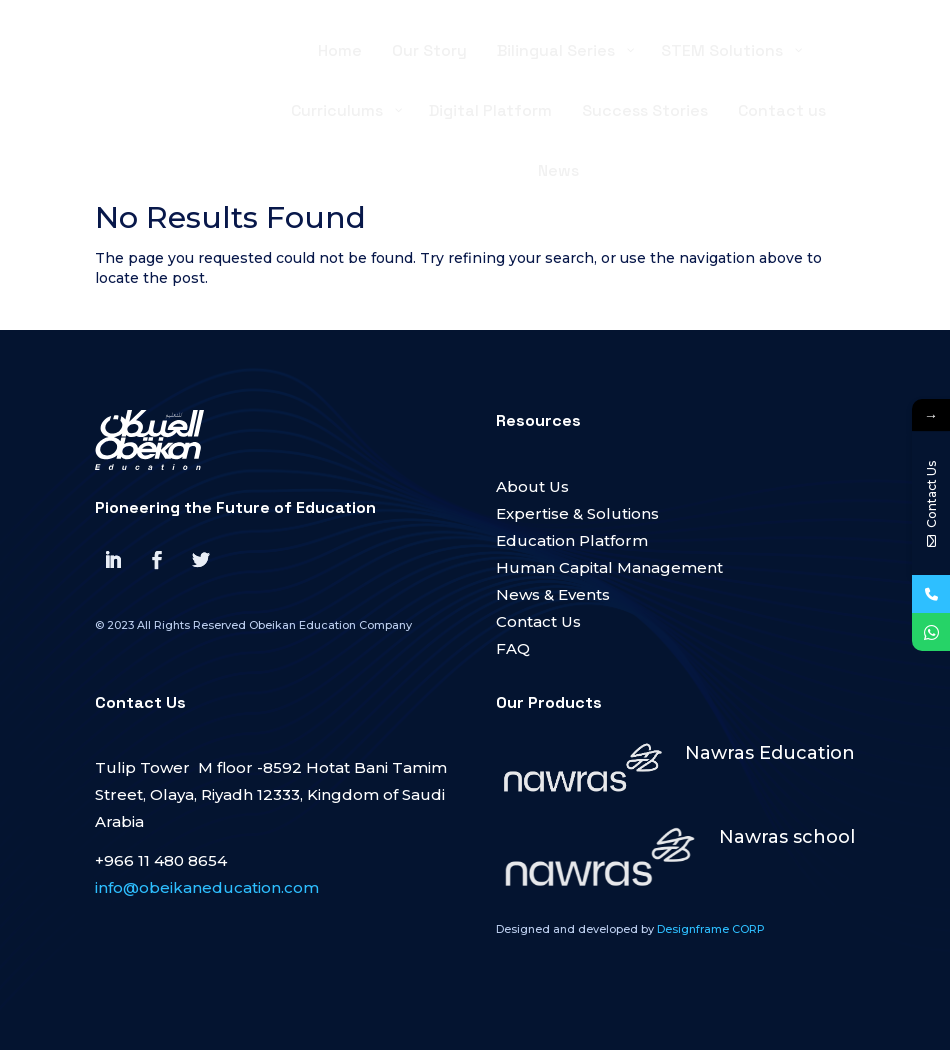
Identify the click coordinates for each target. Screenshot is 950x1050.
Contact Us (538, 621)
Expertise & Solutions (577, 513)
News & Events (553, 594)
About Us (532, 486)
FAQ (513, 648)
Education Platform (572, 540)
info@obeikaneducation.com (207, 887)
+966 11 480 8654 (161, 860)
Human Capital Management (609, 567)
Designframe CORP (711, 929)
